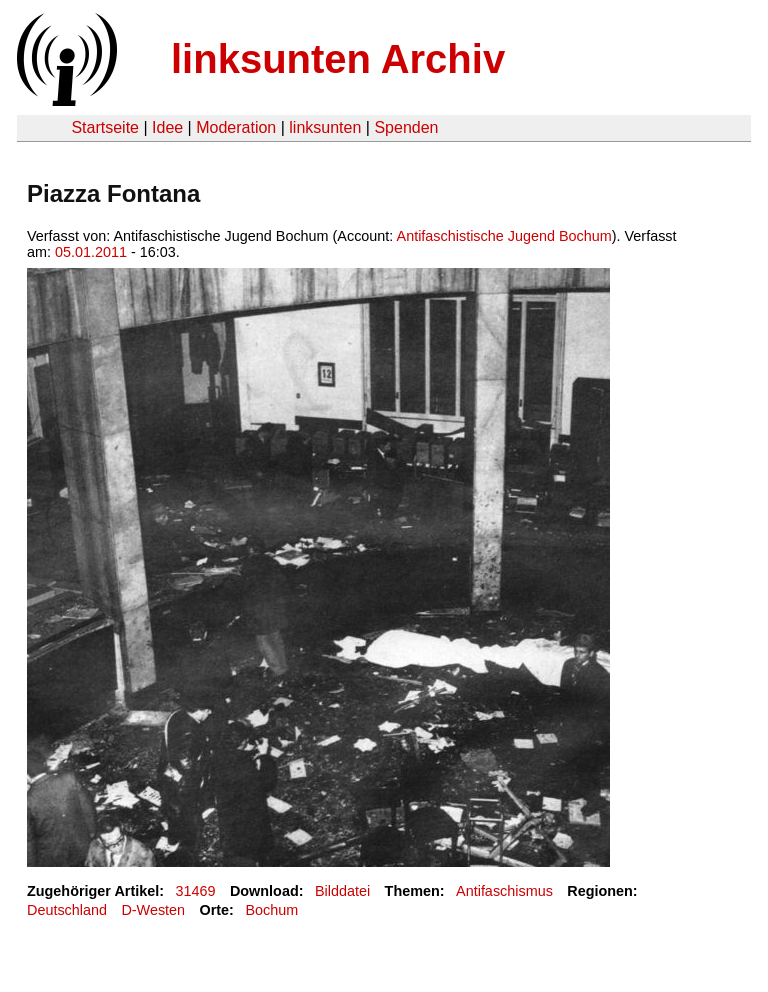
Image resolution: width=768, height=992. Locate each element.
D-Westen (153, 910)
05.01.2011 (91, 252)
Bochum (271, 910)
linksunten (325, 127)
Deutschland (67, 910)
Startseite (105, 127)
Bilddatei (342, 891)
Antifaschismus (504, 891)
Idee (167, 127)
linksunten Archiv (338, 59)
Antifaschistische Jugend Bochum (504, 236)
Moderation (236, 127)
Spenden (406, 127)
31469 (196, 891)
